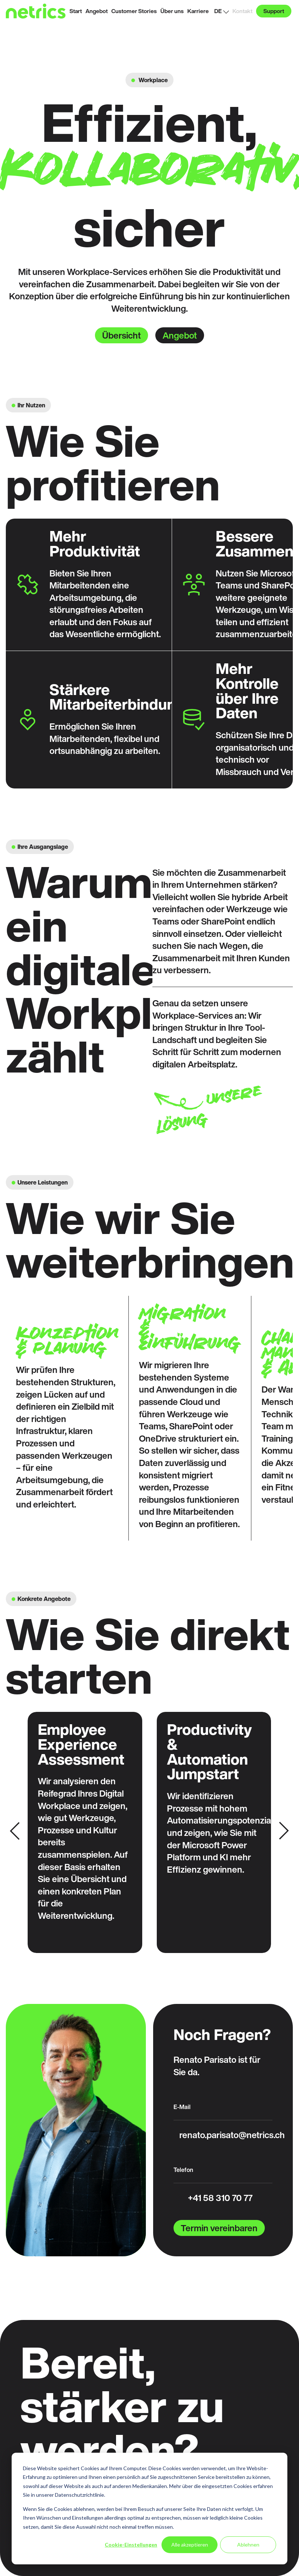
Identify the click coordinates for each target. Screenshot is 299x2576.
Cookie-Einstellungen (131, 2544)
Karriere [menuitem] (198, 11)
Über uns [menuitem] (172, 11)
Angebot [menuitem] (96, 11)
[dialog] (149, 2508)
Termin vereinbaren (219, 2227)
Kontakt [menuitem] (242, 11)
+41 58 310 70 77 (220, 2198)
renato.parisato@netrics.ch (232, 2135)
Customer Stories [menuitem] (134, 11)
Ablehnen (248, 2544)
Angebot (180, 335)
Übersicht (121, 335)
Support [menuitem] (273, 11)
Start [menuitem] (75, 11)
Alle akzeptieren (189, 2544)
